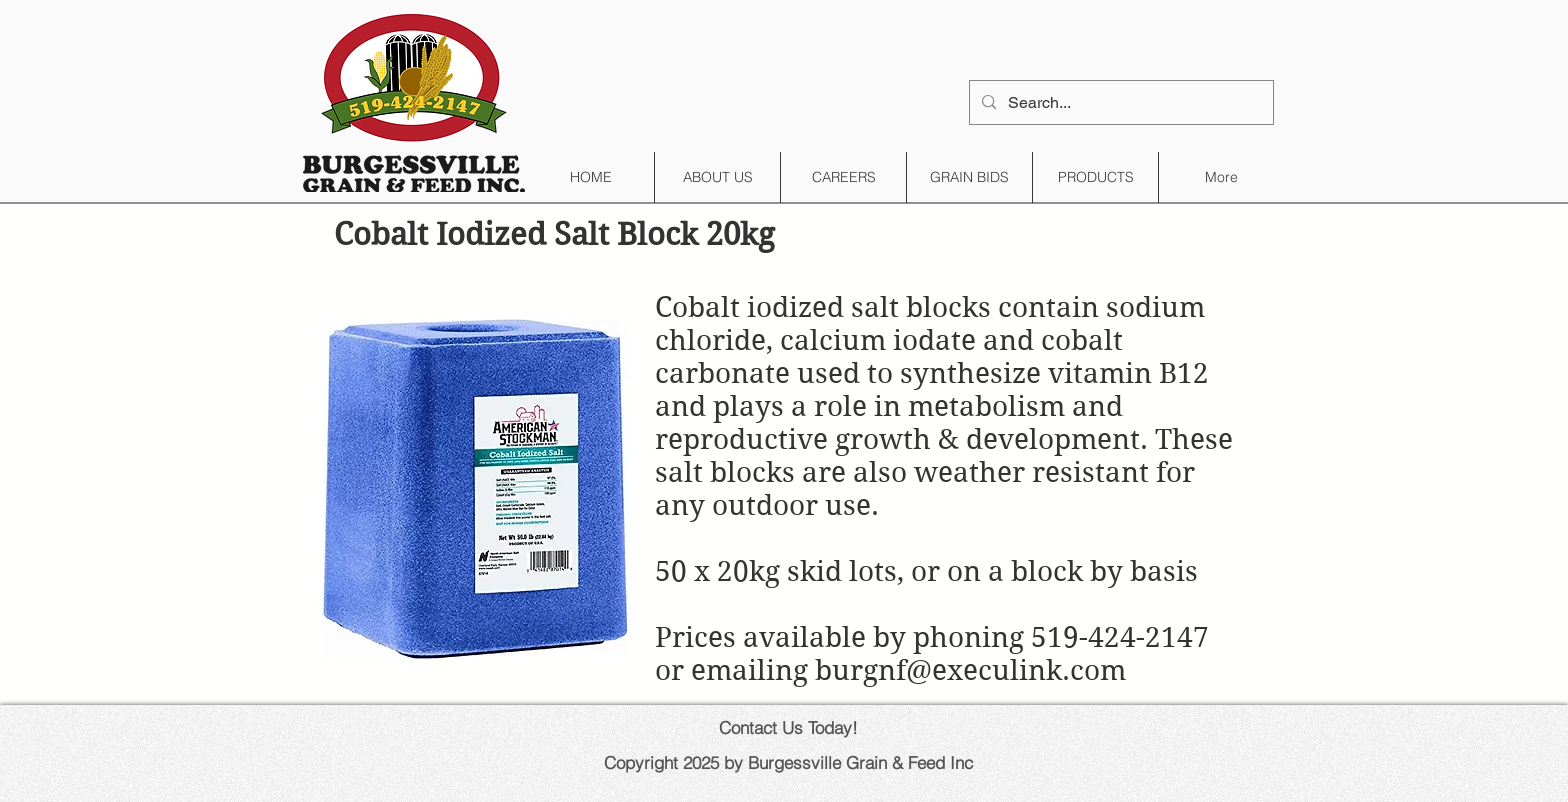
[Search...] (1119, 102)
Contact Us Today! (788, 727)
